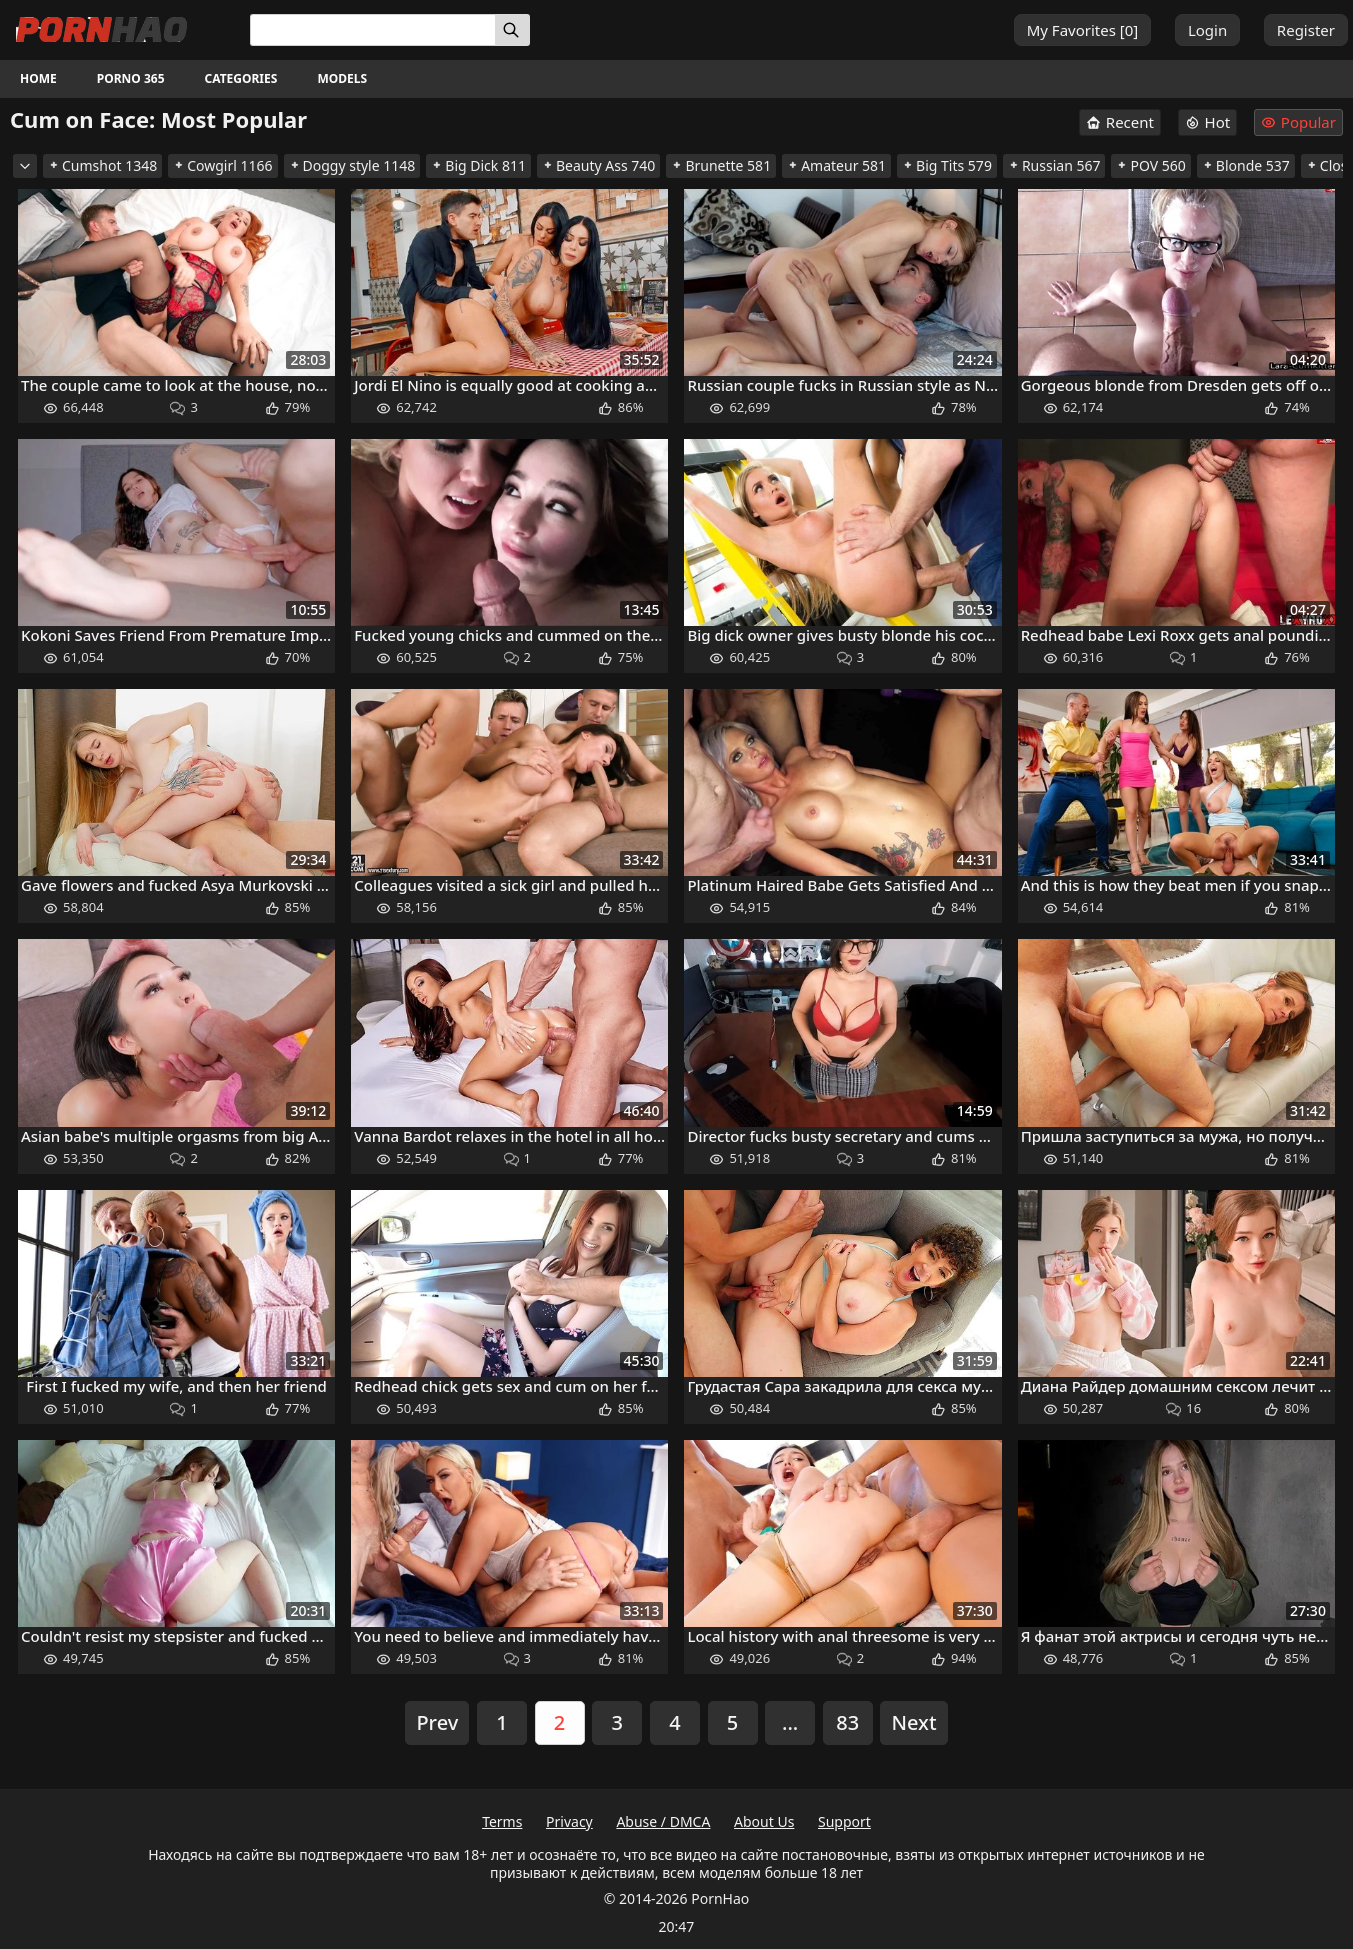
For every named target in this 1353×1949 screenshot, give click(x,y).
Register (1306, 30)
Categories (241, 78)
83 (847, 1722)
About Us (764, 1821)
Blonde (1246, 165)
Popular (1298, 122)
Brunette (721, 165)
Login (1207, 30)
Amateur (836, 165)
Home (38, 78)
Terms (502, 1821)
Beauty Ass (598, 165)
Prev (437, 1722)
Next (913, 1722)
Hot (1208, 122)
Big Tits (947, 165)
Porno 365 (131, 78)
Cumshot (102, 165)
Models (342, 78)
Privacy (569, 1821)
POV (1150, 165)
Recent (1120, 122)
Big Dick (478, 165)
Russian (1054, 165)
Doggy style (352, 165)
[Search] (512, 30)
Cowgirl (222, 165)
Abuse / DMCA (663, 1821)
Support (844, 1821)
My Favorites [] (1083, 30)
